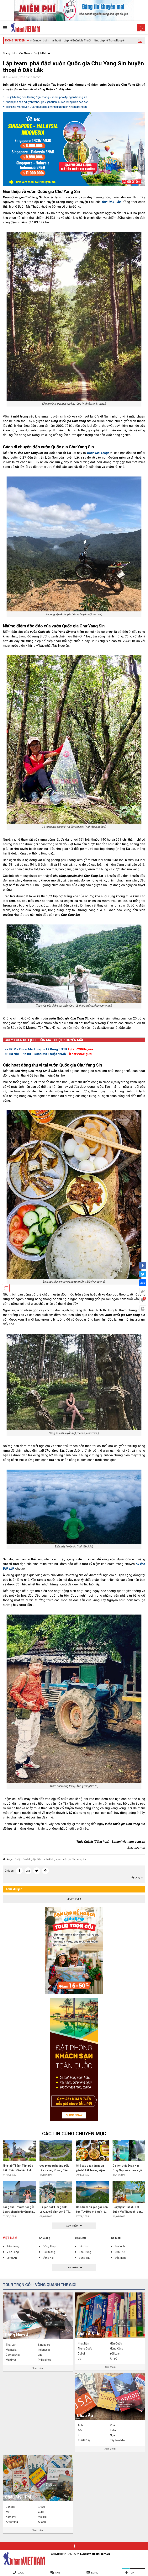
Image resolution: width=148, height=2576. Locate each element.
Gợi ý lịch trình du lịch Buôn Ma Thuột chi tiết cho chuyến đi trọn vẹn (127, 2212)
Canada (10, 2506)
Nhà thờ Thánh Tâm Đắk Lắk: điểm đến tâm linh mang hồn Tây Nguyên (18, 2170)
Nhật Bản (83, 2343)
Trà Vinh (120, 2246)
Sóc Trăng (85, 2252)
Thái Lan (11, 2344)
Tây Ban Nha (117, 2440)
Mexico (42, 2516)
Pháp (113, 2425)
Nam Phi (11, 2516)
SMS (58, 2572)
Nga (112, 2435)
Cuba (41, 2511)
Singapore (44, 2344)
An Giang (44, 2237)
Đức (80, 2430)
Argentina (12, 2521)
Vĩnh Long (13, 2252)
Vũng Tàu (84, 2257)
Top (131, 2572)
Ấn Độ (113, 2358)
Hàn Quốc (116, 2343)
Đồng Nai (48, 2257)
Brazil (41, 2506)
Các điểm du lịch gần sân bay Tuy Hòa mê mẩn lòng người (92, 2212)
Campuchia (13, 2354)
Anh (80, 2425)
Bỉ (79, 2435)
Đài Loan (115, 2353)
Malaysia (11, 2349)
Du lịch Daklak (42, 53)
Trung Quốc (85, 2348)
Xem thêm (38, 2368)
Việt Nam (24, 53)
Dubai (81, 2353)
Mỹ (7, 2511)
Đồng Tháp (49, 2246)
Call (21, 2572)
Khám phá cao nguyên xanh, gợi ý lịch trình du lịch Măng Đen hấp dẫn (47, 102)
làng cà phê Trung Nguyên (109, 40)
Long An (12, 2257)
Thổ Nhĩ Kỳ (84, 2440)
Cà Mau (116, 2237)
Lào (40, 2354)
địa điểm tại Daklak (43, 1859)
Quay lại (137, 1877)
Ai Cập (42, 2521)
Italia (113, 2430)
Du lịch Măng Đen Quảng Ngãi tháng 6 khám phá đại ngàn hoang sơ (46, 97)
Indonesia (44, 2349)
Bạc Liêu (80, 2237)
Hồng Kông (116, 2348)
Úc (79, 2358)
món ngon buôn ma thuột (45, 40)
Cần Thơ (120, 2252)
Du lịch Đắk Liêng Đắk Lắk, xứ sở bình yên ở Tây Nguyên (55, 2212)
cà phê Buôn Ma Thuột (77, 40)
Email (94, 2572)
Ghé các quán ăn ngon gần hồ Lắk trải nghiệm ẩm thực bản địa (90, 2170)
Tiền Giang (13, 2246)
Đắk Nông (120, 2257)
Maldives (11, 2359)
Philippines (44, 2359)
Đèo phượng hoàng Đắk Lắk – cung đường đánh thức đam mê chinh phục (55, 2170)
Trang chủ (9, 53)
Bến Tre (83, 2246)
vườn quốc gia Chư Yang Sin (71, 1859)
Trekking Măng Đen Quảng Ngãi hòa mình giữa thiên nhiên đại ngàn (46, 106)
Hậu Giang (49, 2252)
